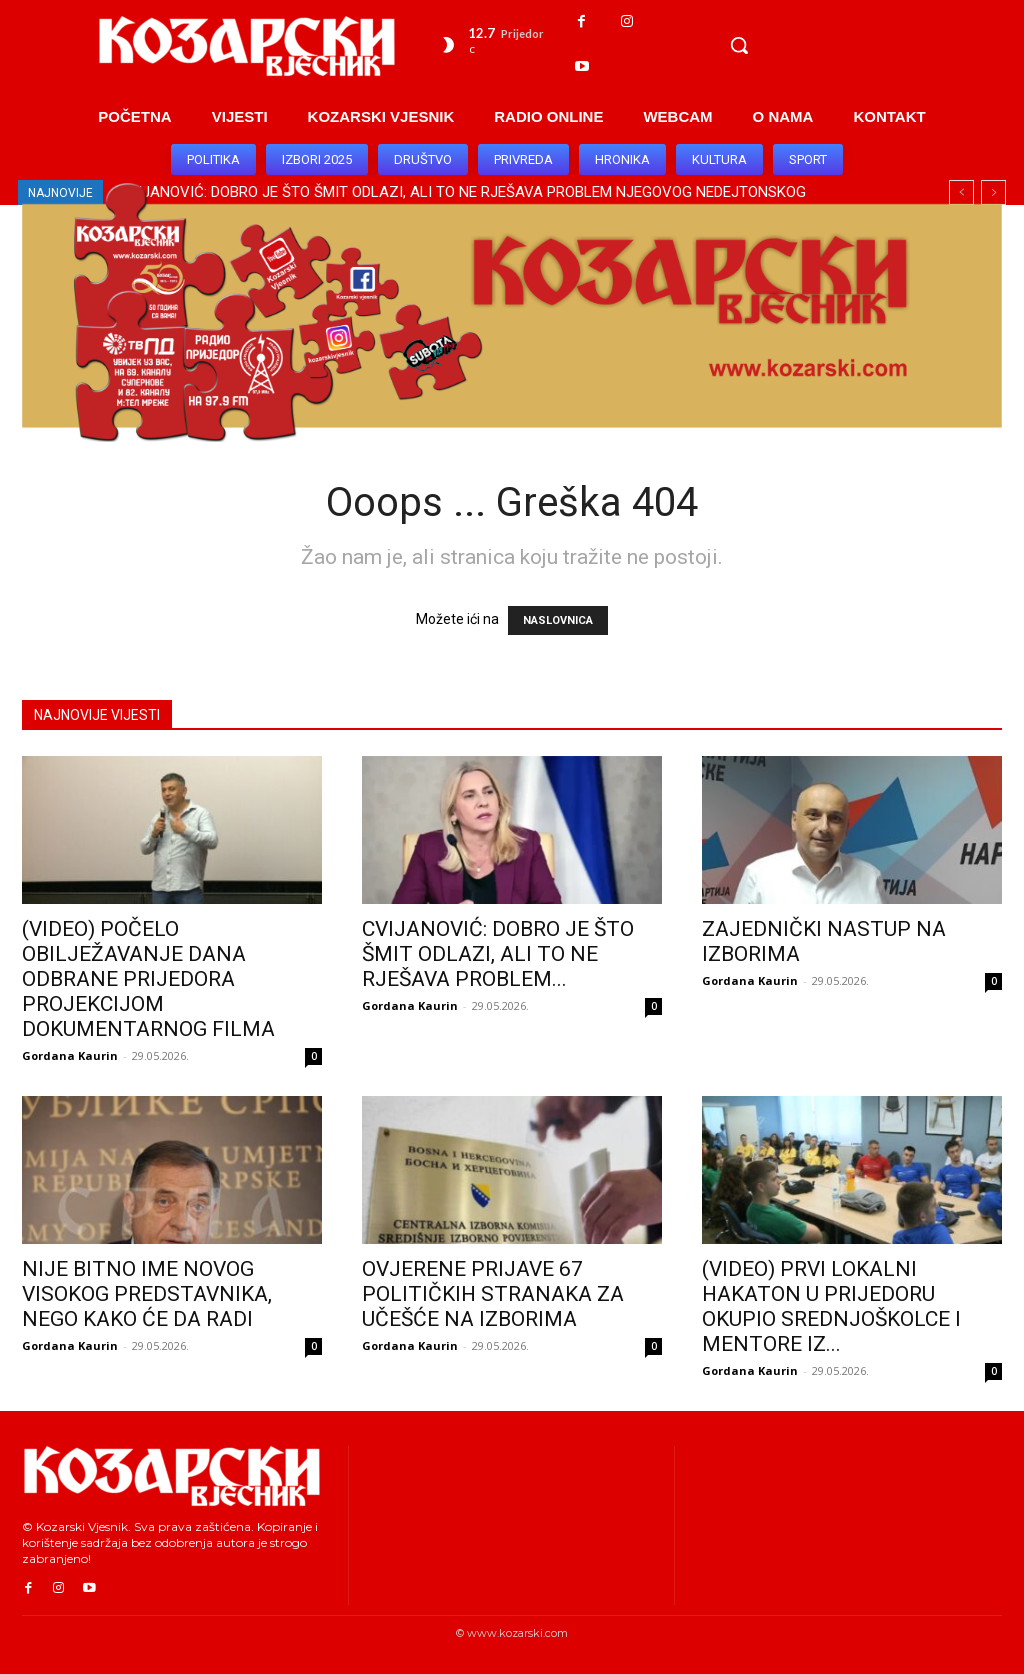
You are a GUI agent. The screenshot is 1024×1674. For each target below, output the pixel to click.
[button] (739, 45)
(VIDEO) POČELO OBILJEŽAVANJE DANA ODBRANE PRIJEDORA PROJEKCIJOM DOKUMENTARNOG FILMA (148, 979)
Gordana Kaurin (70, 1055)
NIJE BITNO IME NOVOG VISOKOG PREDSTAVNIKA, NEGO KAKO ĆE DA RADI (147, 1294)
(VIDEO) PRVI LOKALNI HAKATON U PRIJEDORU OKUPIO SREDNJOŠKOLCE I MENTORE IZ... (831, 1306)
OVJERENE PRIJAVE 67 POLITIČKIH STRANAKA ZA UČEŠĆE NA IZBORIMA (493, 1294)
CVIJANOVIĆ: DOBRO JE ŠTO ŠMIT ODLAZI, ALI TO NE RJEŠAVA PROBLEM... (498, 954)
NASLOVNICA (558, 620)
